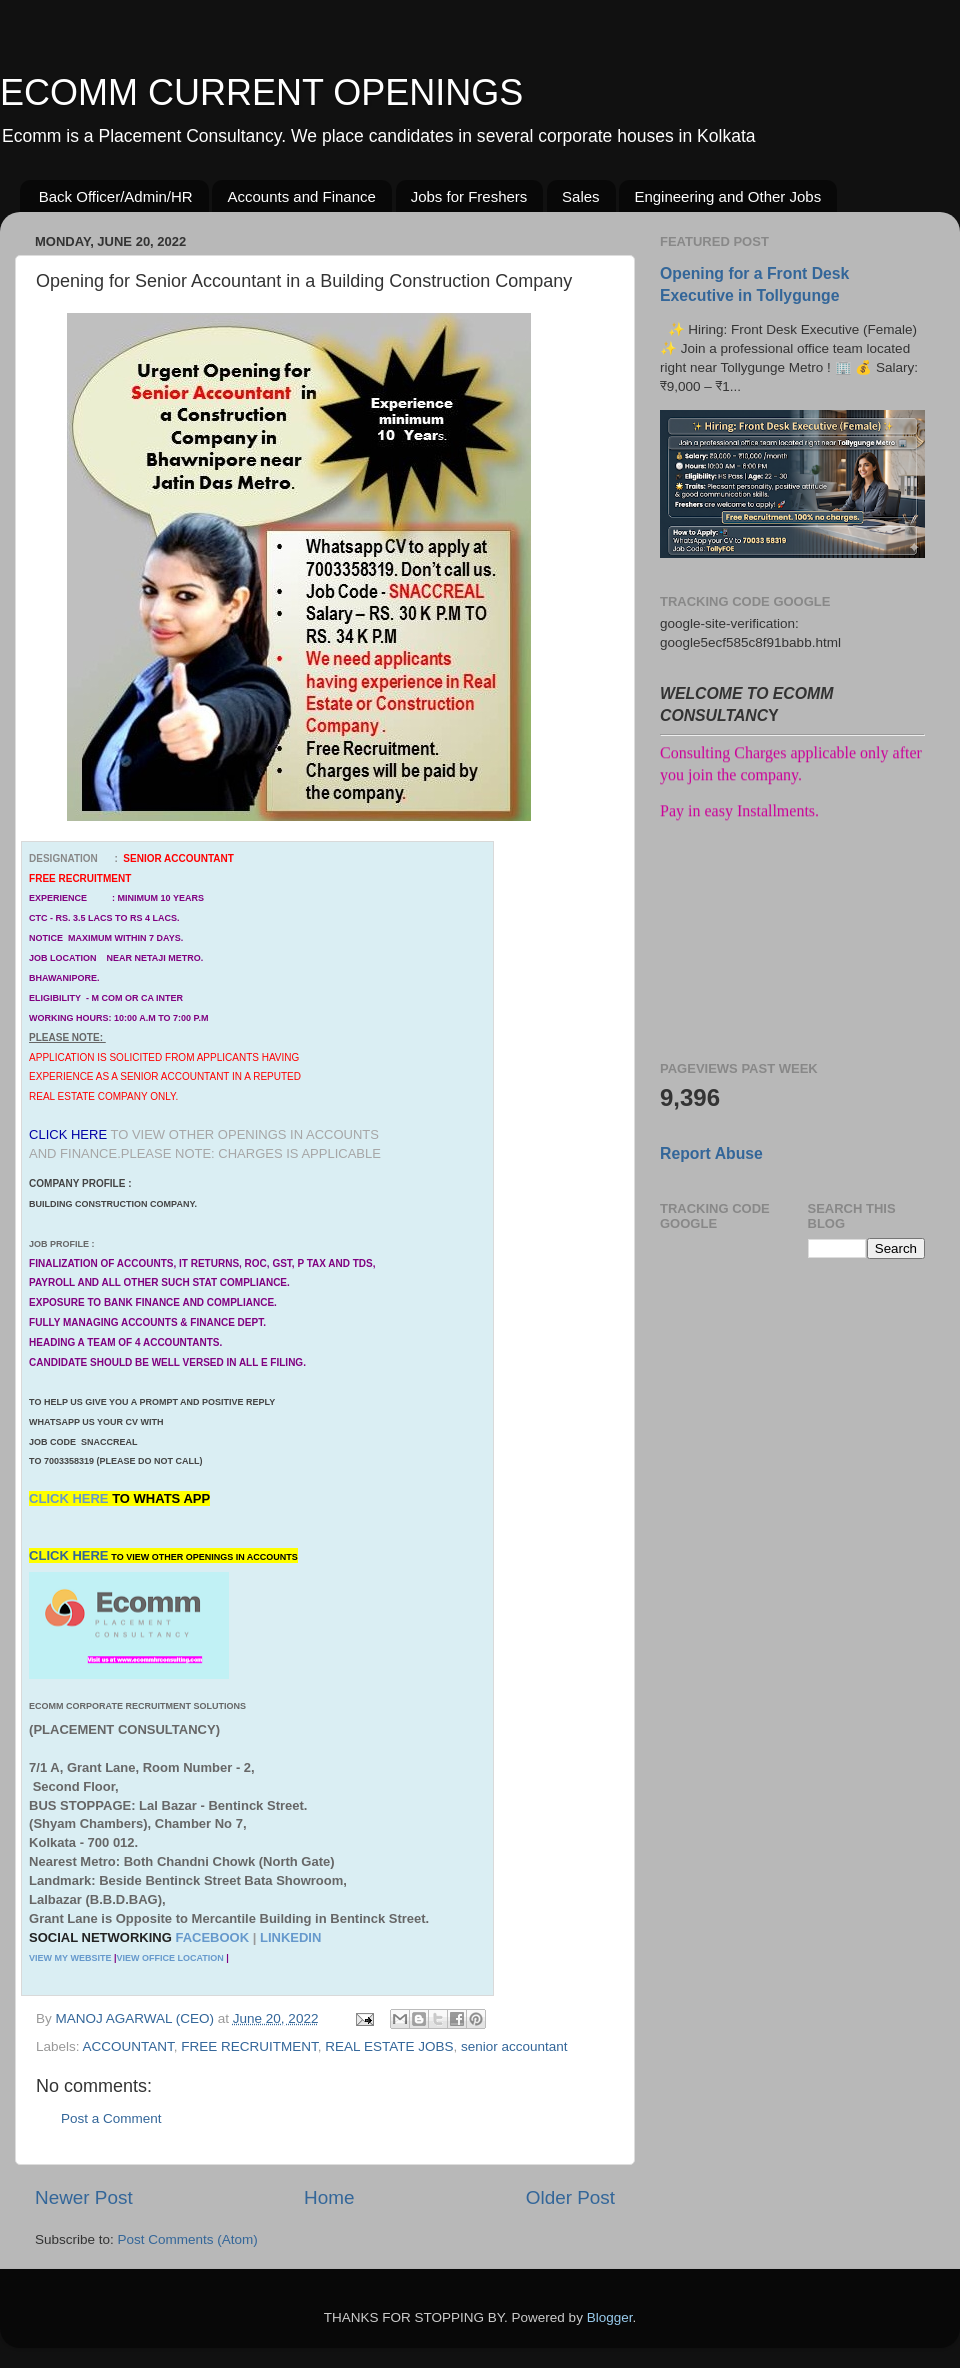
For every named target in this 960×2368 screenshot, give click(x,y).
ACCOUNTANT (128, 2046)
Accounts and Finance (301, 196)
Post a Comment (111, 2118)
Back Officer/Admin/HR (116, 196)
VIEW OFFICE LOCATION (169, 1958)
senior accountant (514, 2046)
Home (329, 2197)
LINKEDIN (290, 1937)
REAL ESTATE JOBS (389, 2046)
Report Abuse (711, 1153)
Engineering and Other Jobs (727, 196)
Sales (581, 196)
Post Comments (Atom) (188, 2239)
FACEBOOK (212, 1937)
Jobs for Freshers (469, 196)
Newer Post (84, 2197)
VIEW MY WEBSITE (70, 1958)
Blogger (610, 2317)
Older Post (570, 2197)
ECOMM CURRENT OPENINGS (261, 92)
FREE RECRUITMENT (249, 2046)
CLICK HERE (70, 1498)
